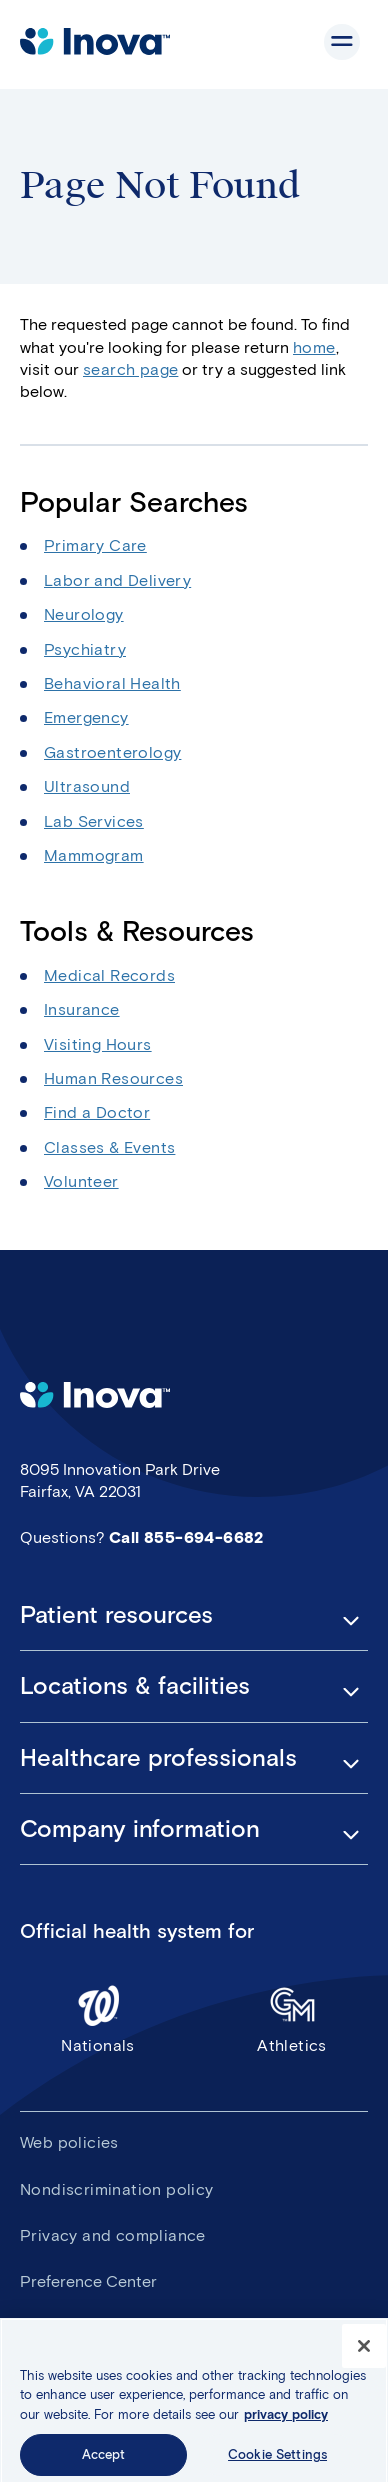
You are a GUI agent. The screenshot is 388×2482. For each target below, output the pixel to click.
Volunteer (81, 1181)
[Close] (364, 2354)
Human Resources (113, 1078)
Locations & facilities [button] (135, 1686)
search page (130, 369)
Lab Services (94, 821)
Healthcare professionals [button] (158, 1758)
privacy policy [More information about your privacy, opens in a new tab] (286, 2422)
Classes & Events (109, 1147)
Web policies (69, 2142)
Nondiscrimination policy (117, 2189)
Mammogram (94, 855)
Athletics (292, 2018)
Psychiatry (85, 649)
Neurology (84, 614)
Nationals (98, 2018)
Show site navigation (342, 42)
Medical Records (109, 975)
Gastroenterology (112, 752)
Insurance (82, 1009)
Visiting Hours (98, 1044)
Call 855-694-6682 (186, 1537)
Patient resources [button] (116, 1615)
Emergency (86, 717)
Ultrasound (87, 786)
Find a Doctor (97, 1112)
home (314, 347)
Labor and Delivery (117, 580)
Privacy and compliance (113, 2235)
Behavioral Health (112, 683)
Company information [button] (140, 1829)
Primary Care (95, 545)
